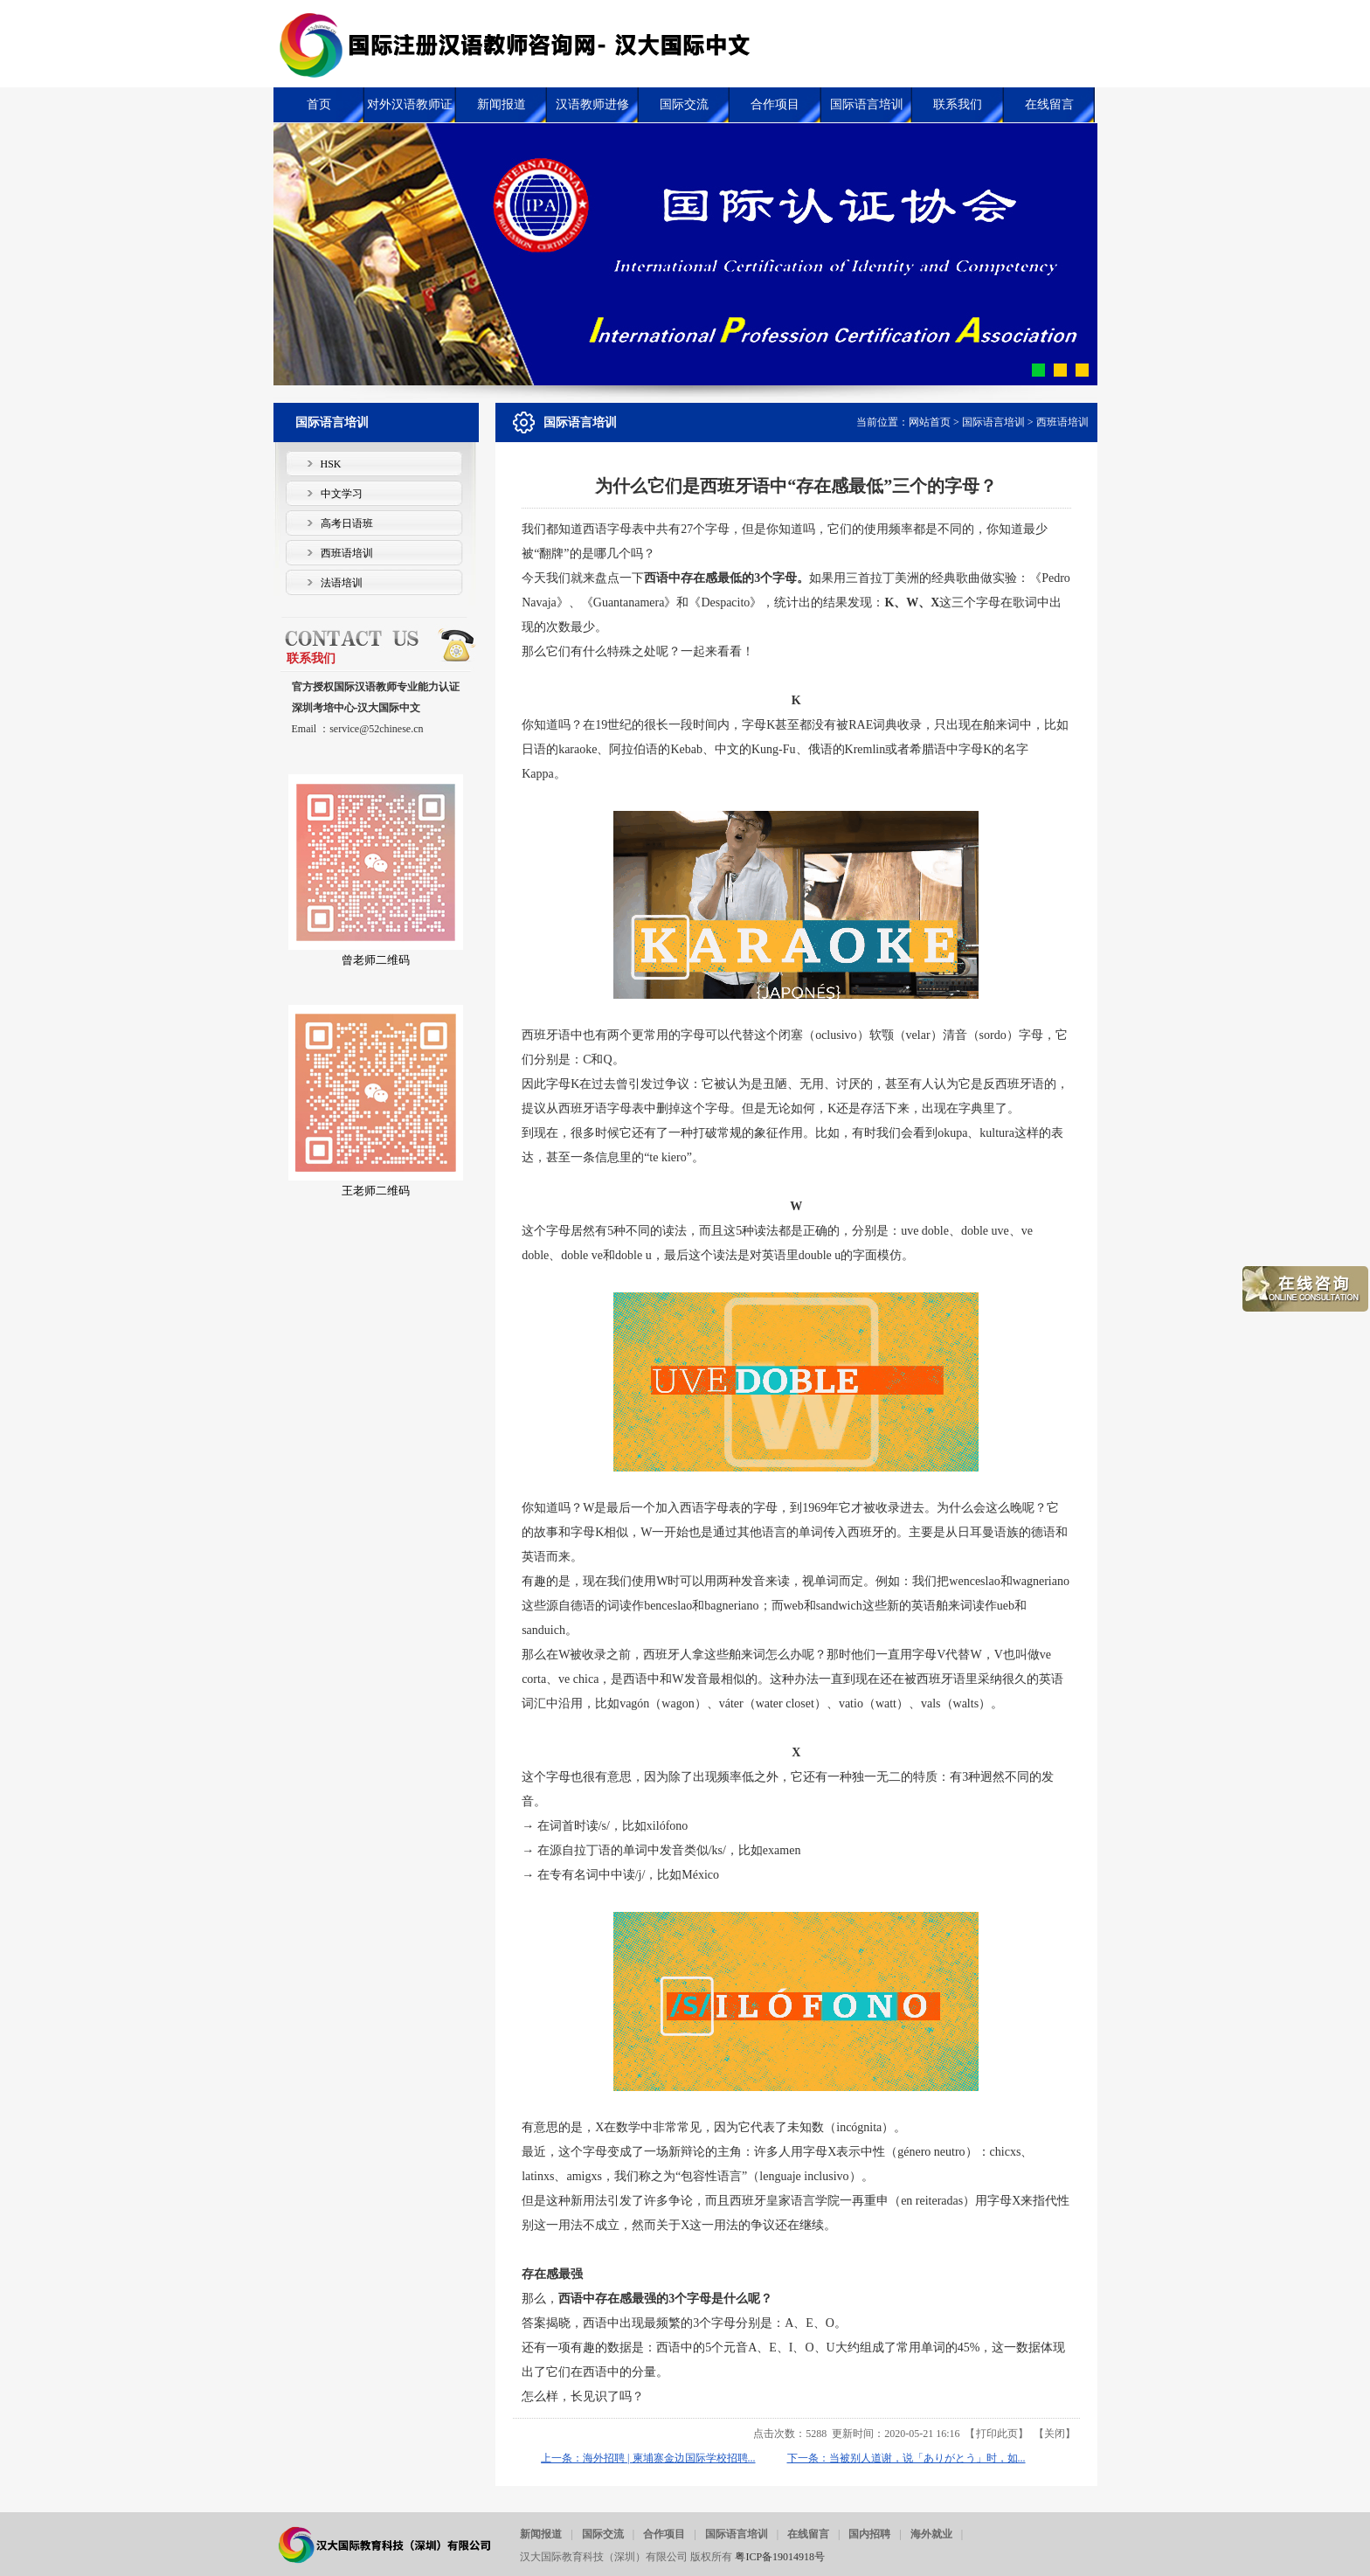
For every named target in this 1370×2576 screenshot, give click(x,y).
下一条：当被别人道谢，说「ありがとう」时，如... (906, 2458)
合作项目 (664, 2534)
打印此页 (997, 2433)
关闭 (1054, 2433)
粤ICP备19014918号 (780, 2557)
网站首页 (930, 422)
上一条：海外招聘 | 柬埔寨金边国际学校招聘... (648, 2458)
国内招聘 (869, 2534)
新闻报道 (541, 2534)
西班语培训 (1062, 422)
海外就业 (931, 2534)
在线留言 (808, 2534)
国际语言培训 (993, 422)
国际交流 (603, 2534)
